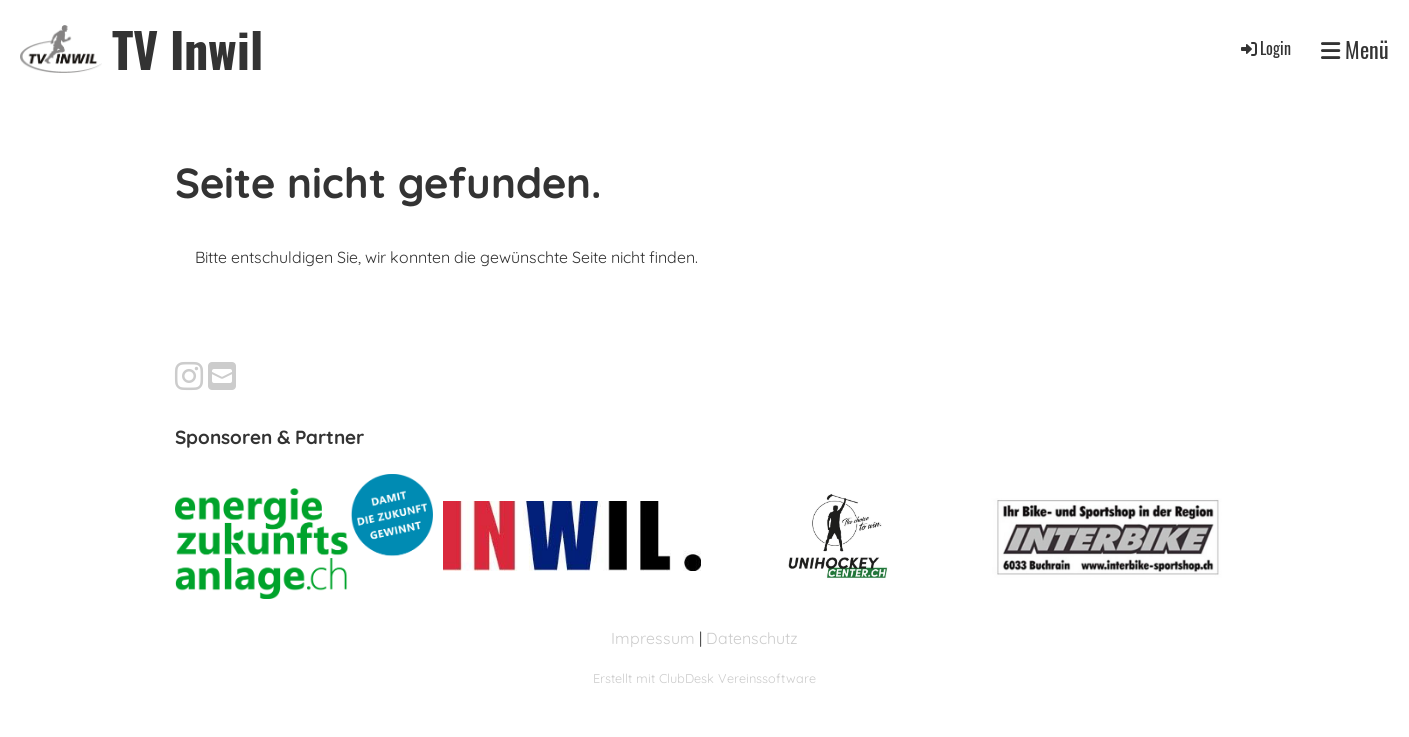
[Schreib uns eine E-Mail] (222, 376)
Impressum (653, 638)
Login (1264, 48)
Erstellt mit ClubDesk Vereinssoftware (704, 678)
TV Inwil (187, 49)
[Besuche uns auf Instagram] (189, 376)
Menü (1355, 49)
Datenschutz (752, 638)
